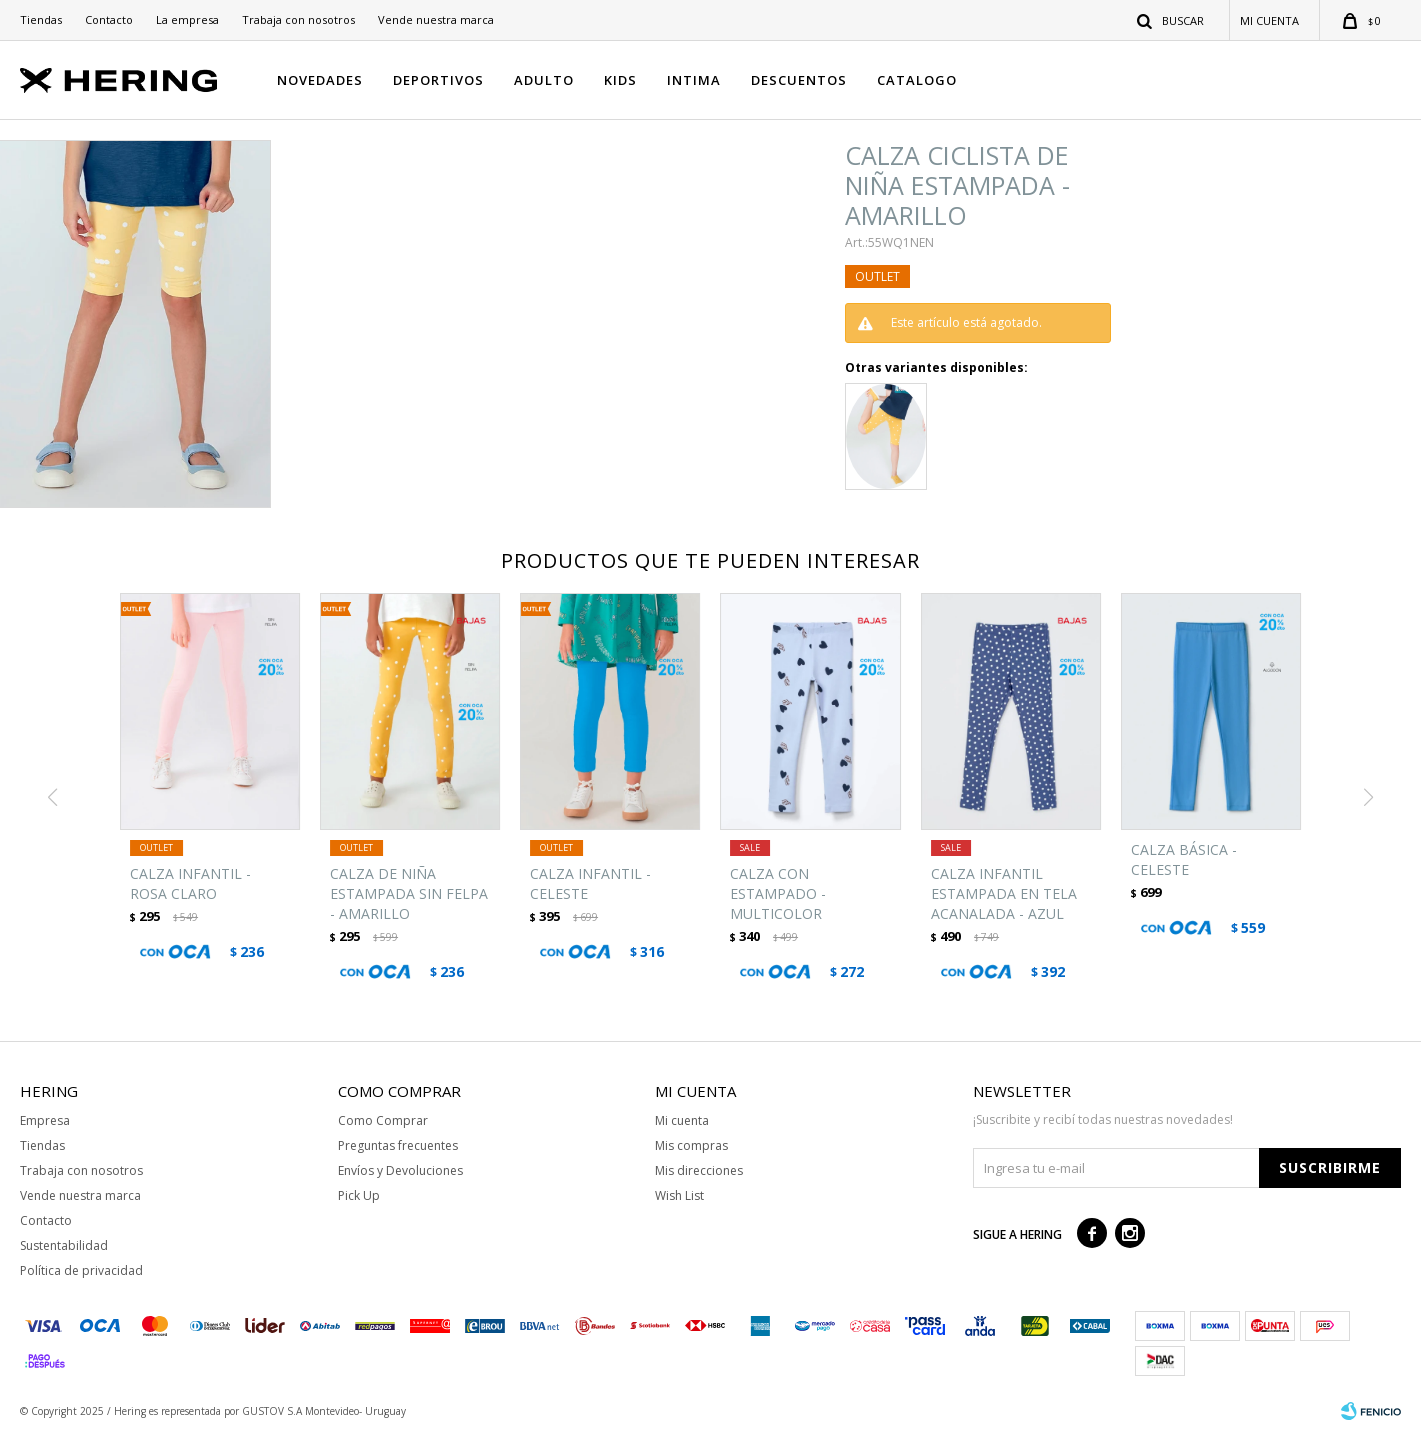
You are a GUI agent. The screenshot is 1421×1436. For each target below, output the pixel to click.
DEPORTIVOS (438, 80)
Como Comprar (383, 1120)
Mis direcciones (699, 1170)
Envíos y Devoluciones (400, 1170)
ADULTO (544, 80)
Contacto (109, 19)
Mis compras (691, 1145)
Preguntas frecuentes (398, 1145)
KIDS (620, 80)
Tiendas (41, 19)
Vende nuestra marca (436, 19)
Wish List (679, 1195)
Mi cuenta (682, 1120)
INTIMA (694, 80)
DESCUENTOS (799, 80)
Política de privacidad (81, 1270)
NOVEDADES (320, 80)
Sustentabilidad (64, 1245)
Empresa (45, 1120)
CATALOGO (917, 80)
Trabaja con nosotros (298, 19)
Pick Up (359, 1195)
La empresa (187, 19)
